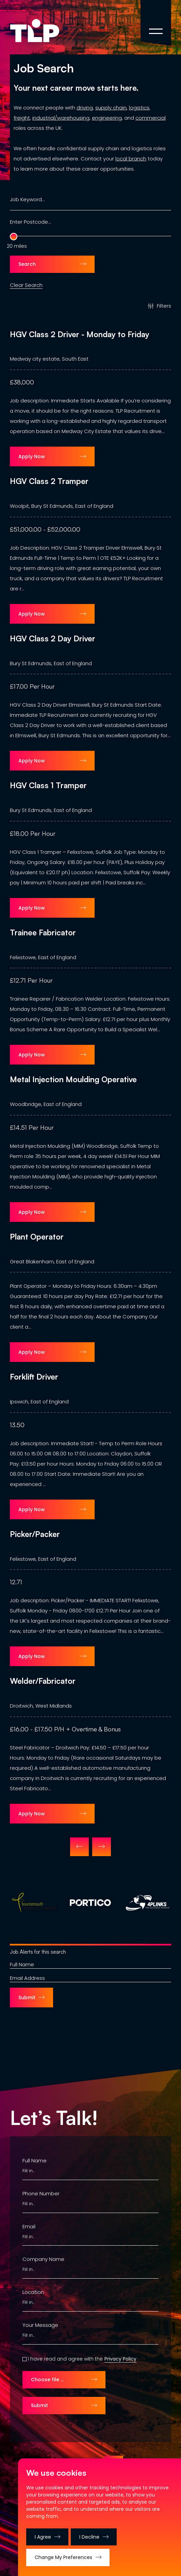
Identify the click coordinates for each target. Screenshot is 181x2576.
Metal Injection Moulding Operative (73, 1079)
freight (22, 117)
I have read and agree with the (65, 2358)
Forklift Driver (34, 1377)
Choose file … (47, 2379)
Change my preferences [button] (63, 2557)
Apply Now (31, 456)
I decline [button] (90, 2536)
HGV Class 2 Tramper (49, 481)
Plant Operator (37, 1237)
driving (85, 107)
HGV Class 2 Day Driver (52, 638)
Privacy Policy (120, 2358)
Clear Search (26, 284)
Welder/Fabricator (43, 1681)
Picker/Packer (35, 1534)
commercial (150, 117)
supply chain (111, 107)
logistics (139, 107)
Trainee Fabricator (43, 932)
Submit (26, 1997)
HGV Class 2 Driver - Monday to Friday (79, 334)
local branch (130, 158)
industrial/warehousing (60, 117)
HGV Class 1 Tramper (48, 785)
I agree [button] (43, 2536)
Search (27, 264)
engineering (107, 117)
